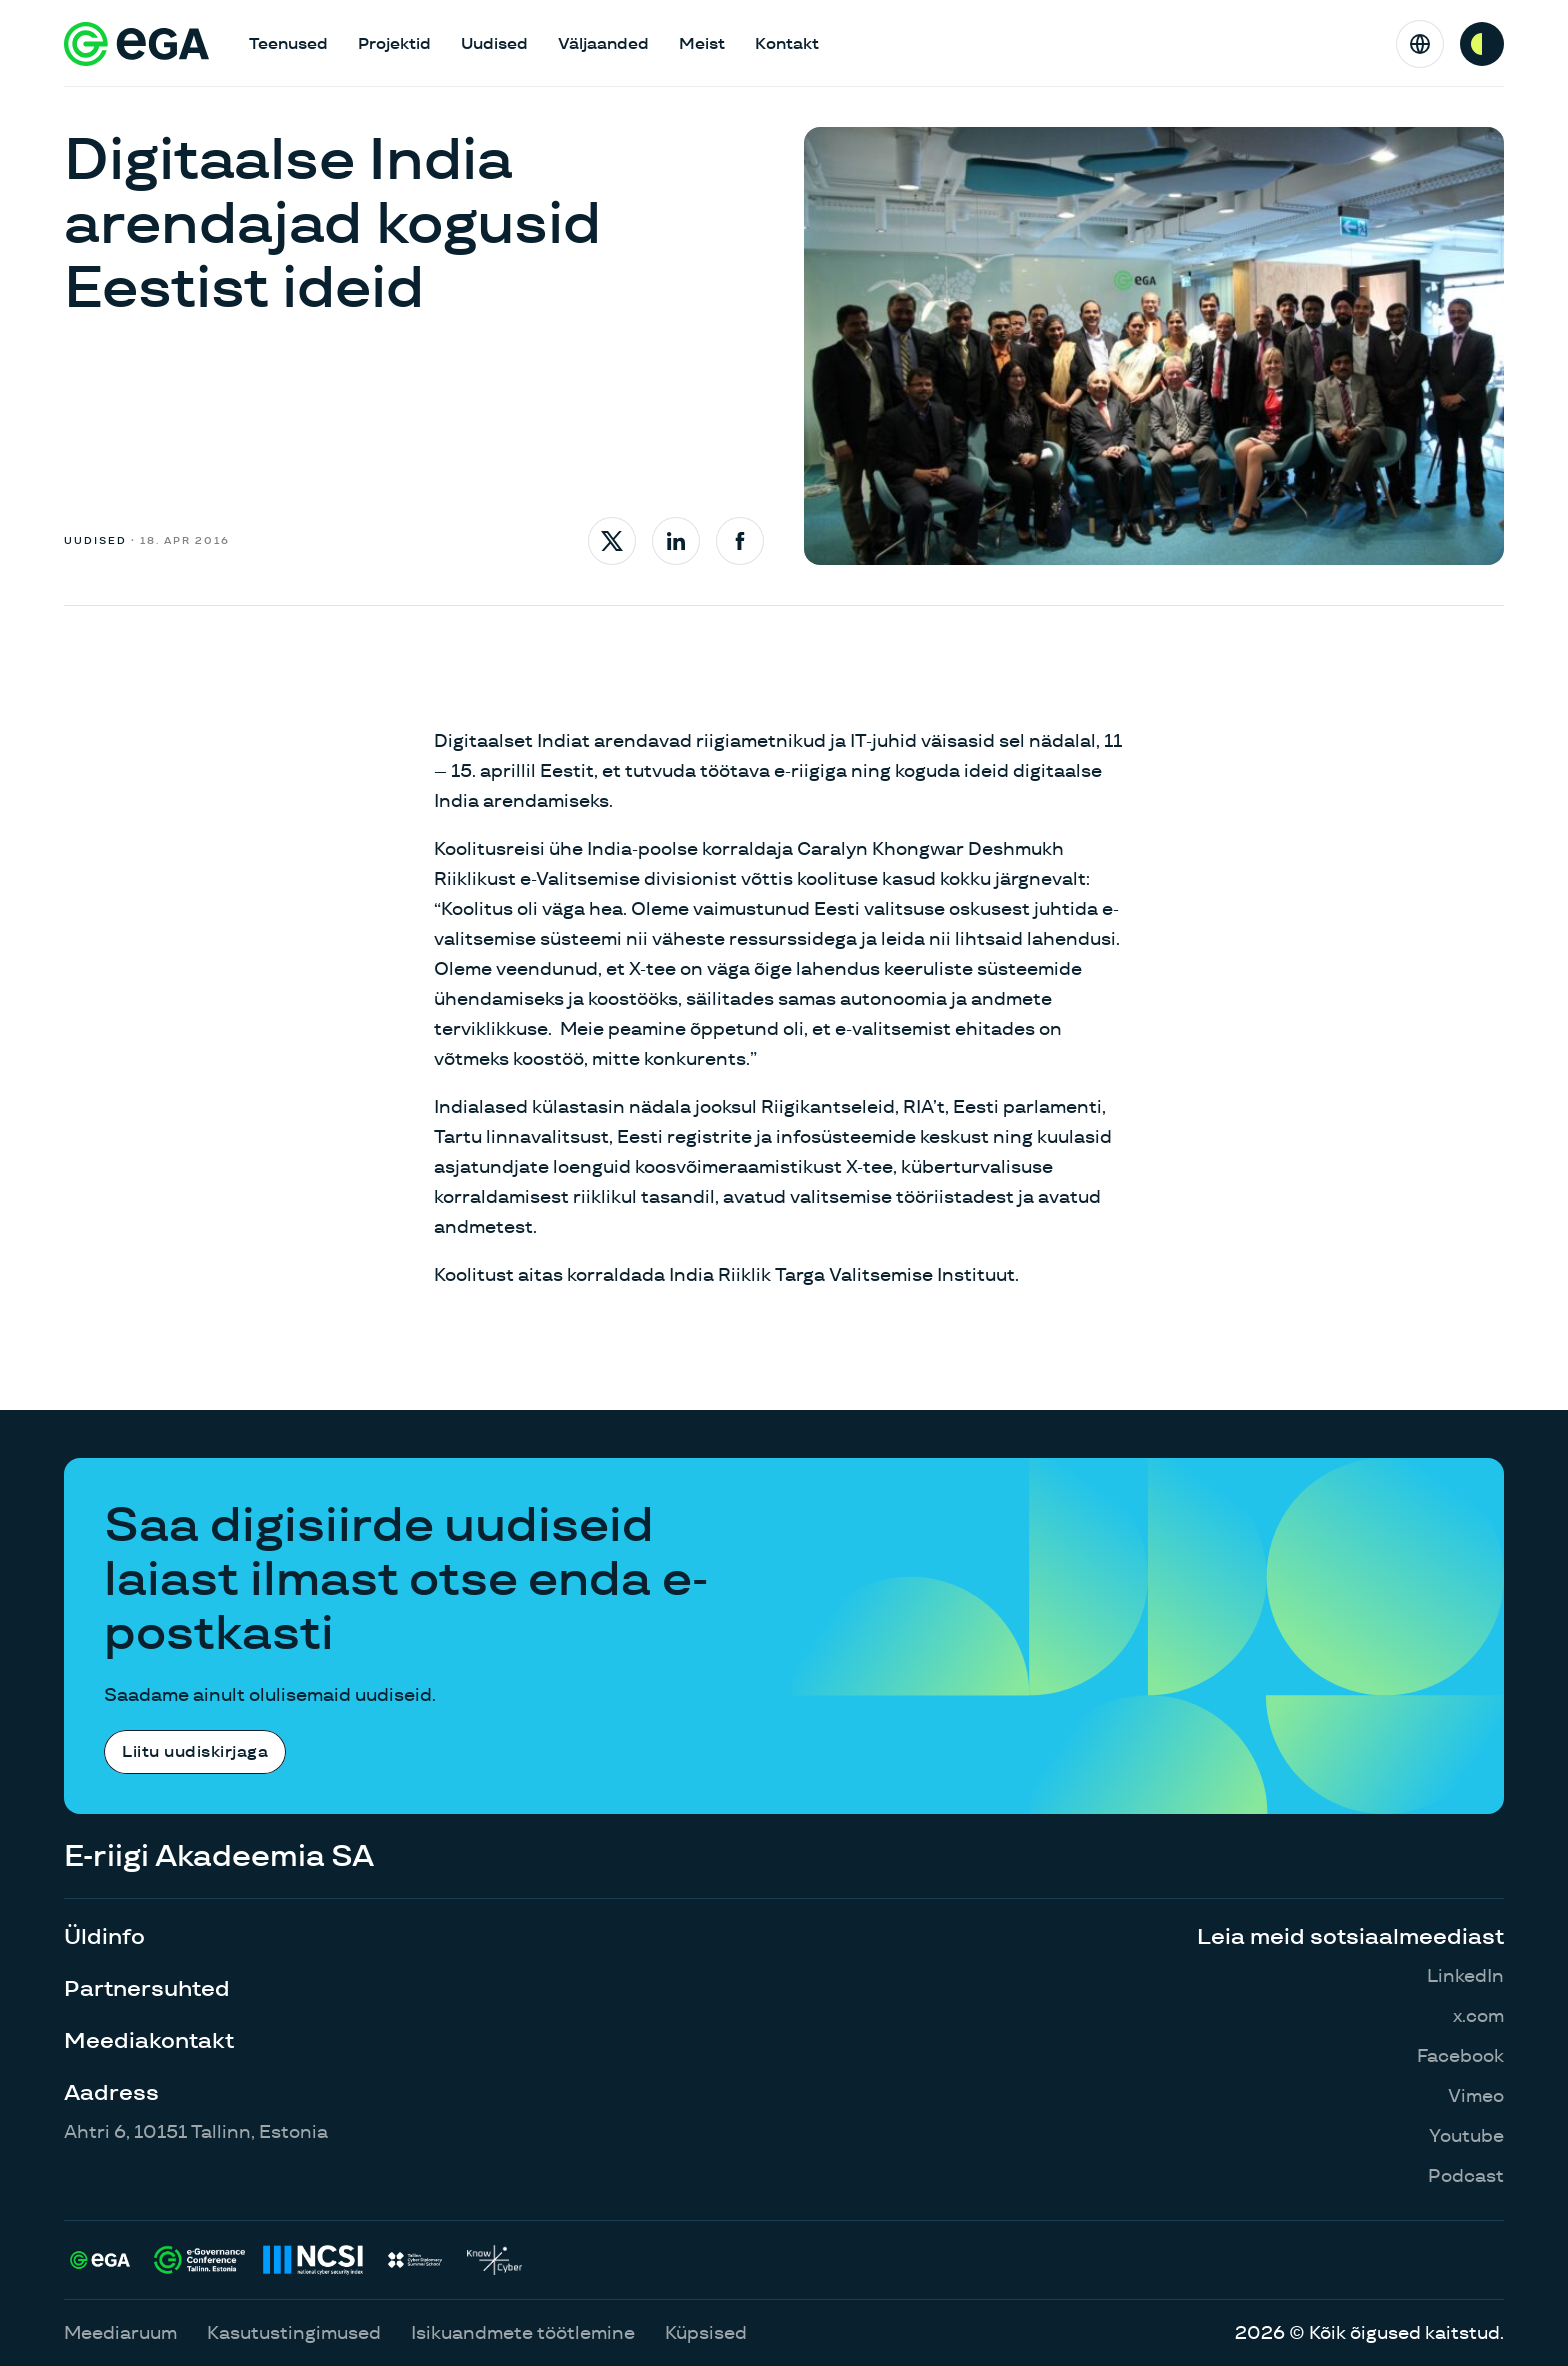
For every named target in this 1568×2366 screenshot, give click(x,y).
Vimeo (1476, 2095)
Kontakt (787, 43)
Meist (702, 43)
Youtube (1466, 2135)
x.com (1478, 2015)
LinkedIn (1465, 1975)
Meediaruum (120, 2332)
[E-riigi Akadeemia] (136, 44)
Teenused (288, 43)
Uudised (494, 43)
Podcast (1466, 2175)
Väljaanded (603, 43)
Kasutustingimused (294, 2332)
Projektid (394, 43)
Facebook (1460, 2055)
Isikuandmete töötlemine (523, 2332)
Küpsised (706, 2332)
